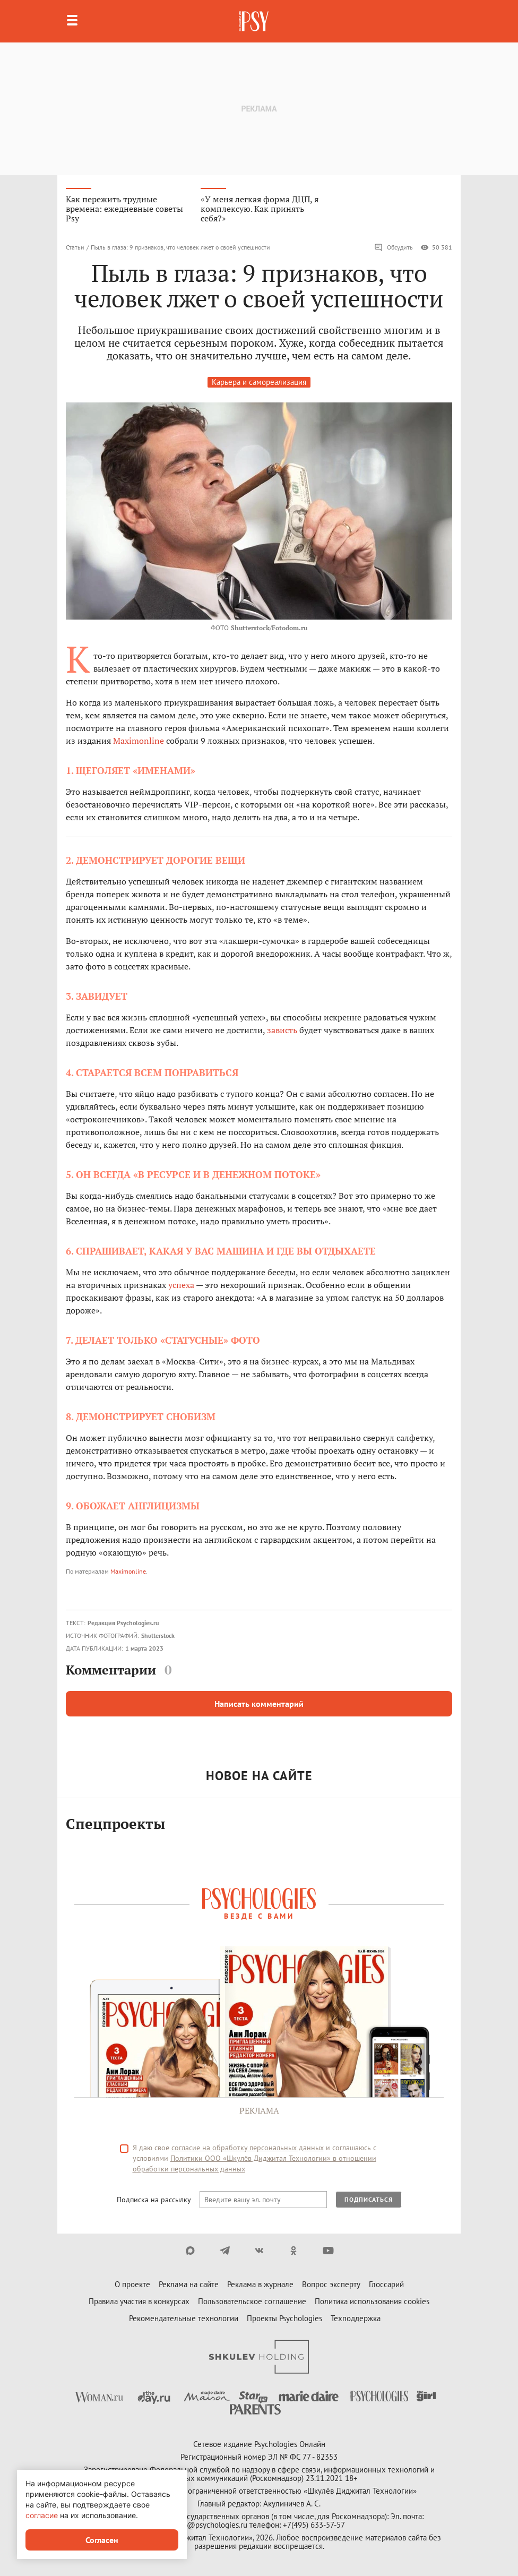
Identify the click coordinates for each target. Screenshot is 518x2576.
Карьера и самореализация (259, 382)
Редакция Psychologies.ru (123, 1623)
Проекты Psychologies (284, 2318)
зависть (282, 1030)
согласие (41, 2515)
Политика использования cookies (372, 2301)
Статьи (75, 247)
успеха (181, 1285)
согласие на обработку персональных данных (247, 2147)
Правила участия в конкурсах (139, 2301)
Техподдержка (356, 2318)
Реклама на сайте (189, 2284)
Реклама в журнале (260, 2284)
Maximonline (138, 740)
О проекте (132, 2284)
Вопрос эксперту (331, 2284)
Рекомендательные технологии (183, 2318)
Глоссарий (386, 2284)
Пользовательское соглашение (252, 2301)
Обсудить (393, 247)
